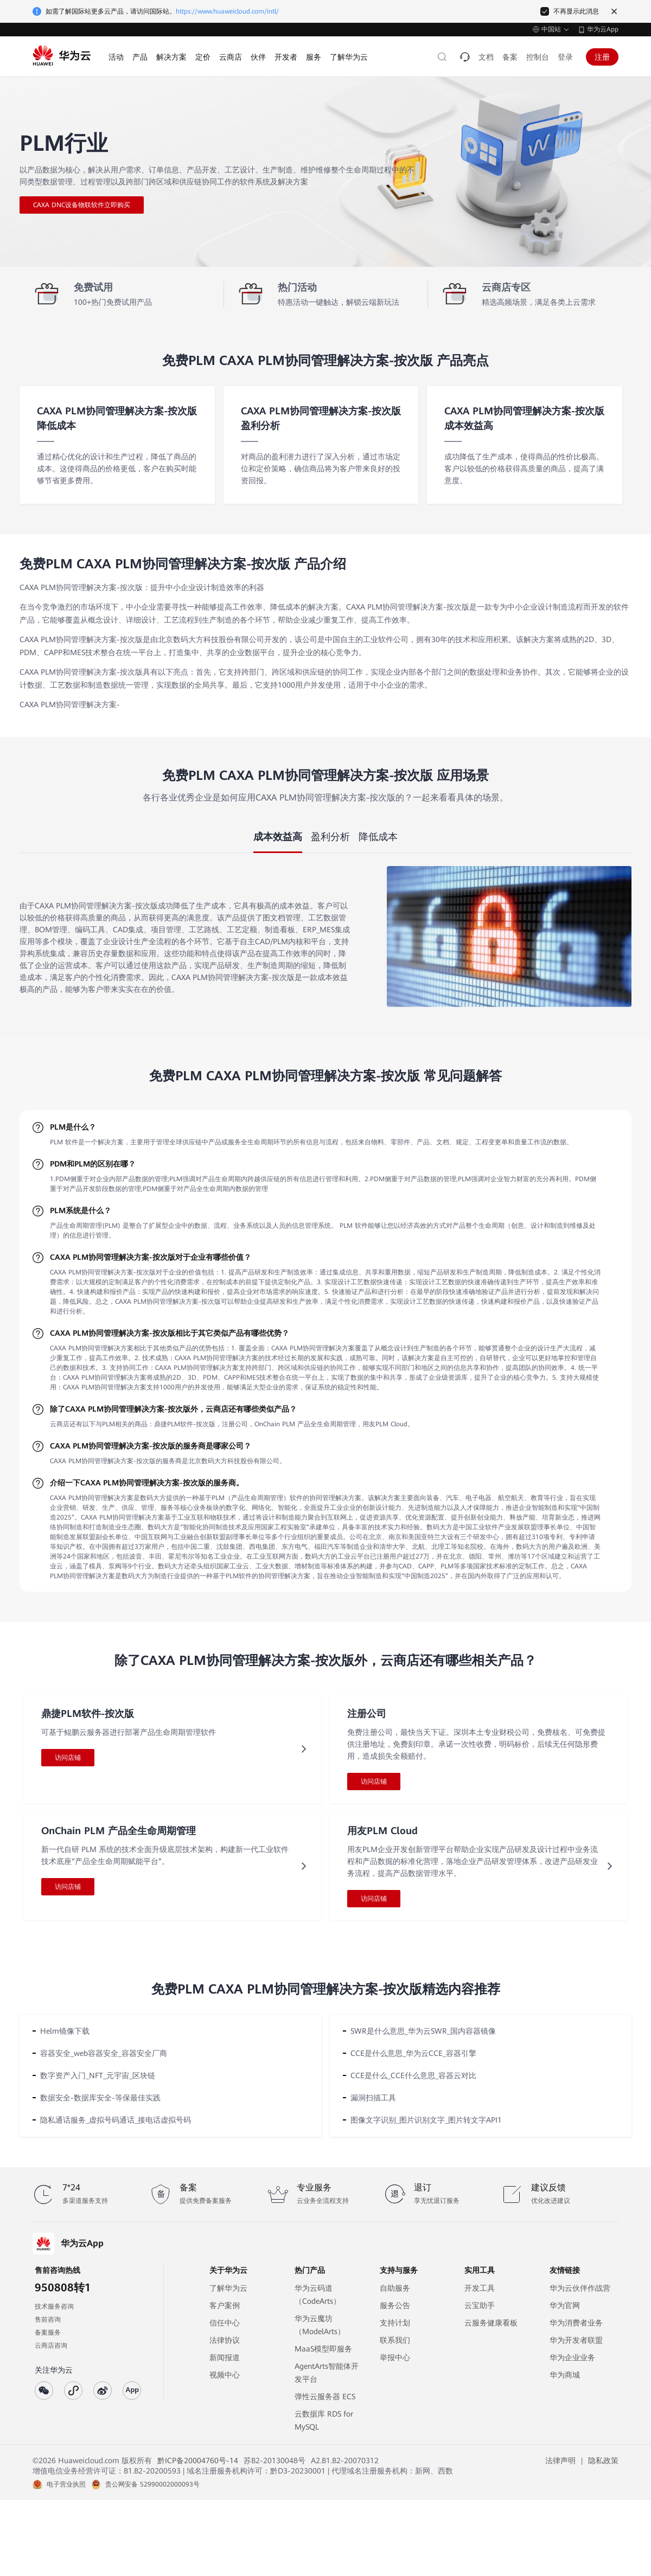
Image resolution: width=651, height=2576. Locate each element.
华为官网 (565, 2305)
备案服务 (48, 2332)
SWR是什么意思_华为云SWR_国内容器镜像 (423, 2031)
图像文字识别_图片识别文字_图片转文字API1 (426, 2120)
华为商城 (565, 2374)
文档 (486, 57)
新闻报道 (224, 2357)
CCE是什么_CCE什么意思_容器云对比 (413, 2075)
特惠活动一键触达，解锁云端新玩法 (338, 302)
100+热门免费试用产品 (113, 302)
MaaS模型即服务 (323, 2348)
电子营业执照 (66, 2484)
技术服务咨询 (54, 2306)
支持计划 (395, 2322)
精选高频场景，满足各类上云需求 (539, 302)
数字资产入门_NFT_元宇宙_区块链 (97, 2075)
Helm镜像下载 (65, 2031)
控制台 (537, 57)
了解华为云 (228, 2288)
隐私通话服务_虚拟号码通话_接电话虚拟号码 (115, 2120)
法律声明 (560, 2460)
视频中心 (224, 2374)
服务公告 (395, 2305)
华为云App (602, 29)
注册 (602, 57)
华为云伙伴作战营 (580, 2288)
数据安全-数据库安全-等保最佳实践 (100, 2097)
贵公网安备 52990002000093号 (152, 2484)
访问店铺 (68, 1757)
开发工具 (479, 2288)
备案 (510, 57)
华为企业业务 (572, 2357)
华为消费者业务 (576, 2322)
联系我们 (395, 2340)
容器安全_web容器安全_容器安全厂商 (103, 2053)
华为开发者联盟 (576, 2340)
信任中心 (224, 2322)
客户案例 (224, 2305)
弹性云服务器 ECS (325, 2396)
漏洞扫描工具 (373, 2097)
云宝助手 (479, 2305)
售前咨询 (48, 2319)
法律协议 (224, 2340)
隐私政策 (603, 2460)
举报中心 (395, 2357)
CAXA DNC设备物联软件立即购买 (81, 205)
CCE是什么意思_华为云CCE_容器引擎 (413, 2053)
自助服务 (395, 2288)
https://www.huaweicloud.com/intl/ (227, 11)
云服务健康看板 (491, 2322)
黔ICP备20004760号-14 (197, 2460)
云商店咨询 (51, 2345)
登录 (565, 57)
